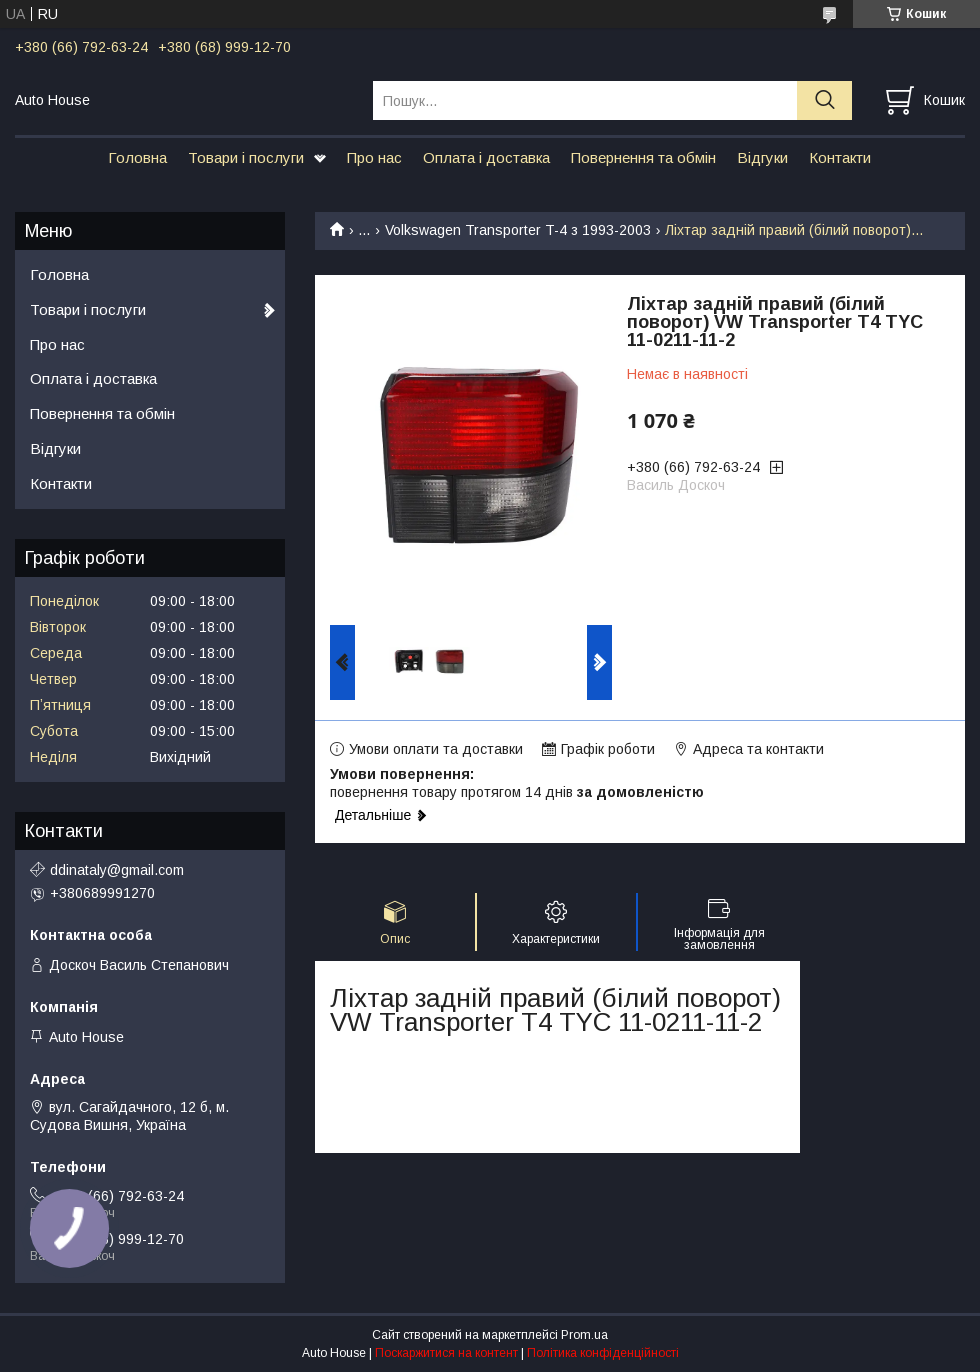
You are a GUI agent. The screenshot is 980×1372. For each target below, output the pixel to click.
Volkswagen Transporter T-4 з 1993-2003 (518, 230)
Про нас (374, 157)
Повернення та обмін (643, 157)
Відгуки (762, 157)
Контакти (840, 157)
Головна (137, 157)
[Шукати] (824, 100)
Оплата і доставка (486, 157)
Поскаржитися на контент (446, 1353)
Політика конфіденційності (603, 1353)
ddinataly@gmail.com (117, 870)
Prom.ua (584, 1335)
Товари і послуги (246, 157)
